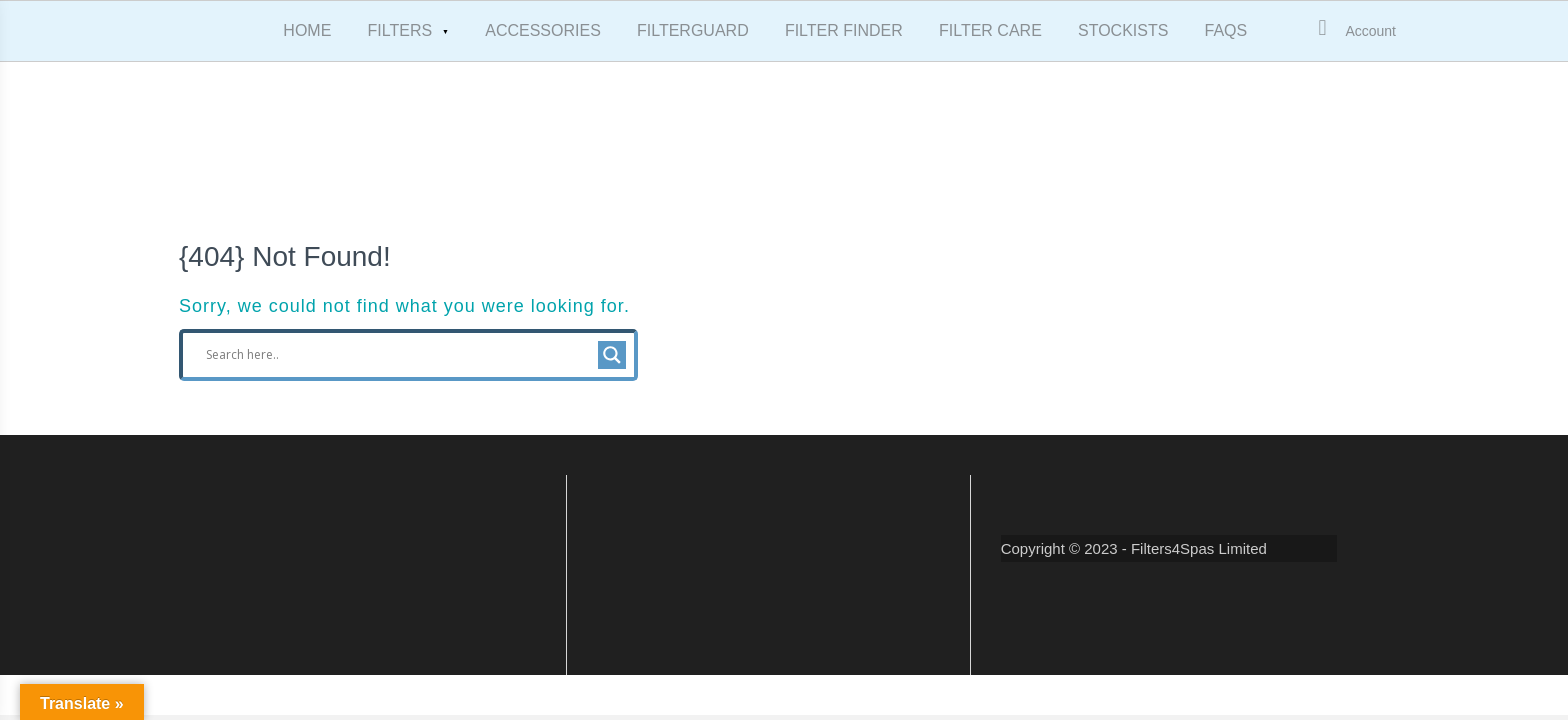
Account (1370, 31)
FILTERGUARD (693, 30)
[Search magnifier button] (612, 355)
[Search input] (399, 355)
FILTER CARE (990, 30)
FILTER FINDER (844, 30)
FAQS (1226, 30)
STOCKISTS (1123, 30)
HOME (307, 30)
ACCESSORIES (543, 30)
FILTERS (400, 30)
